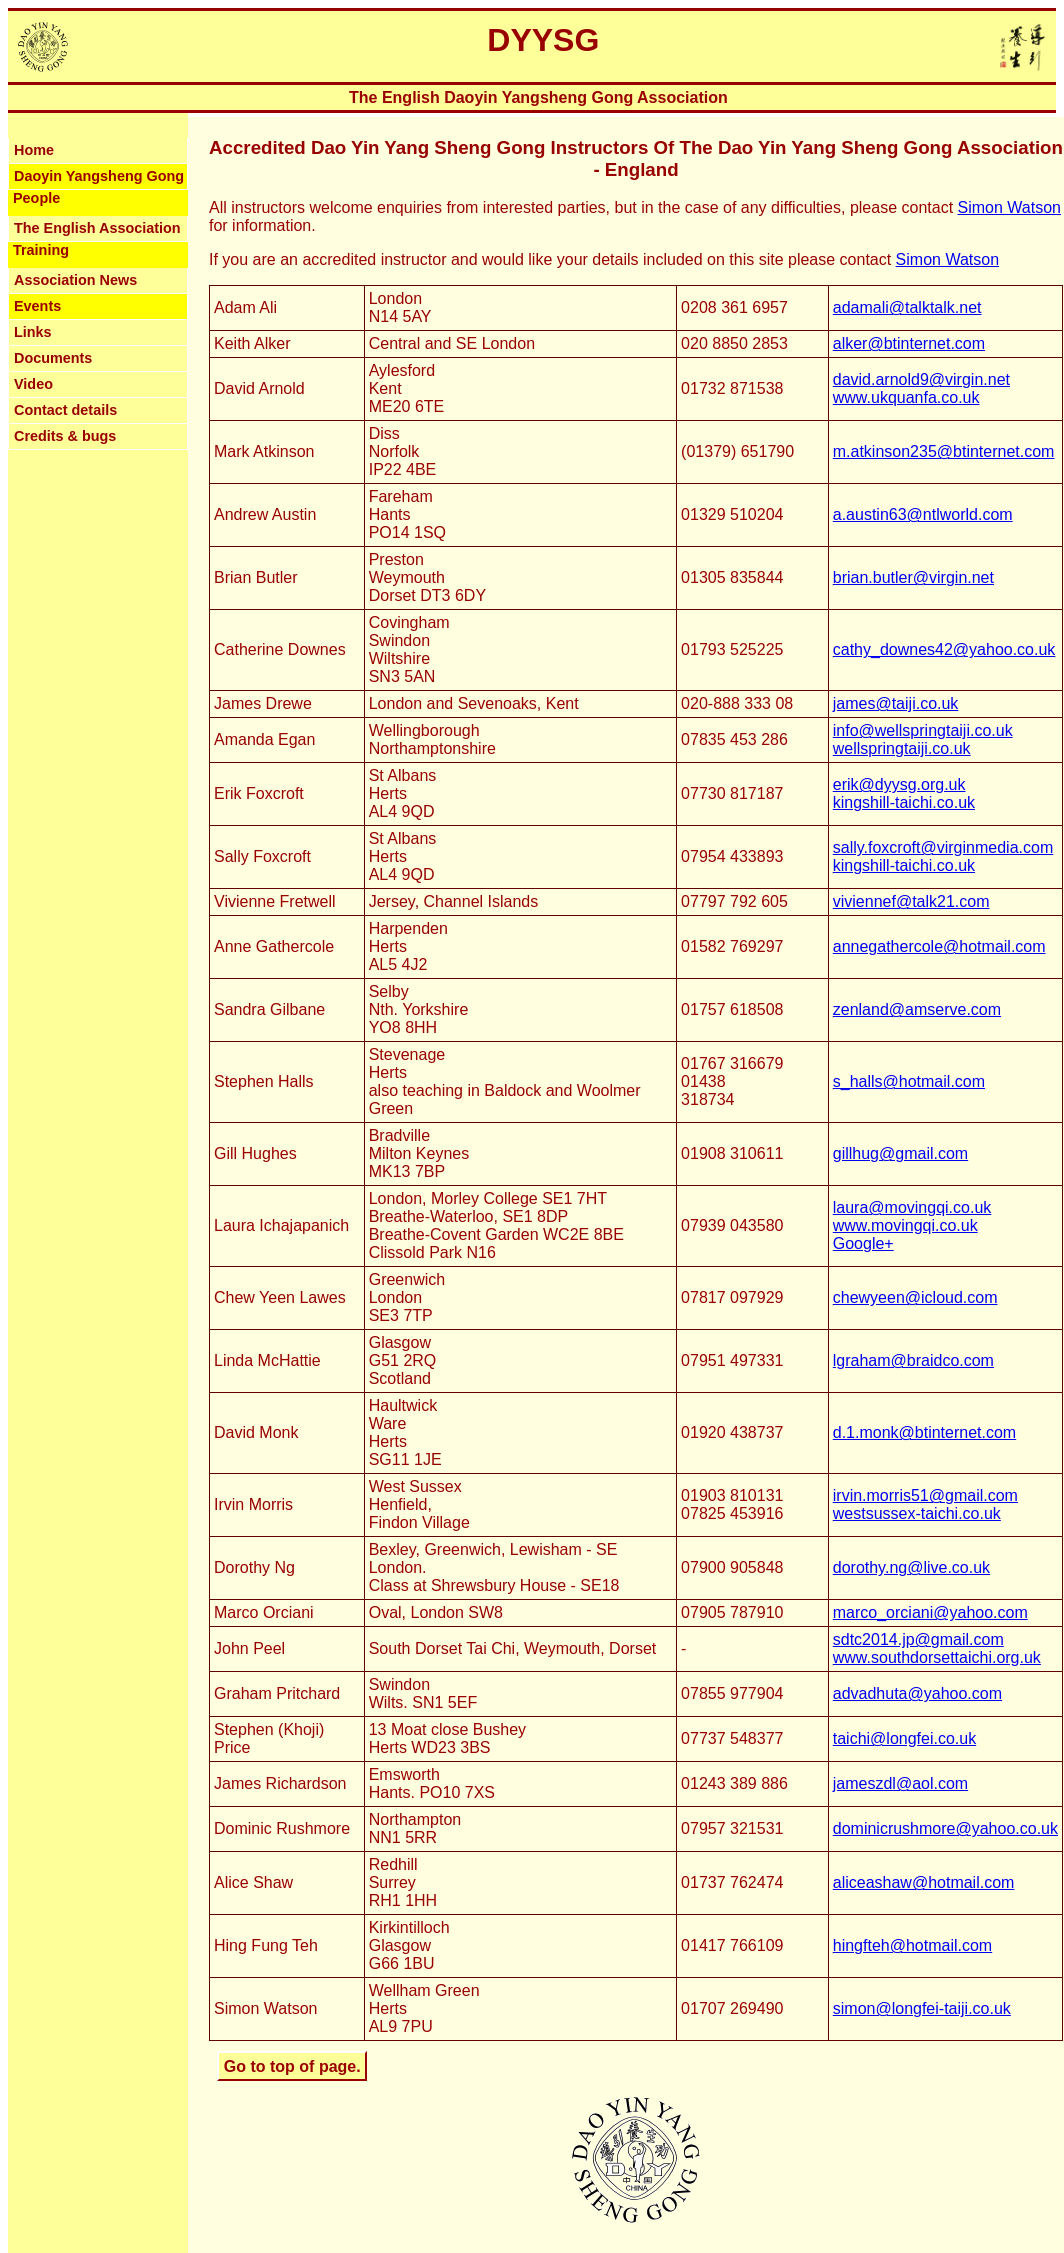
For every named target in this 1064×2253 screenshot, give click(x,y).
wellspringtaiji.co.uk (902, 748)
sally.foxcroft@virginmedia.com (943, 847)
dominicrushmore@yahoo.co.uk (945, 1828)
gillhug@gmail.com (900, 1153)
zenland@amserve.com (917, 1009)
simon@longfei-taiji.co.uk (922, 2008)
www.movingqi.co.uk (905, 1225)
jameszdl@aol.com (900, 1783)
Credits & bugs (65, 436)
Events (37, 306)
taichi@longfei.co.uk (904, 1738)
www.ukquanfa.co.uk (906, 397)
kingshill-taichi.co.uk (904, 802)
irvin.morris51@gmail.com (925, 1495)
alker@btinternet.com (909, 343)
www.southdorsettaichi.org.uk (937, 1657)
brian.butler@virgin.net (913, 577)
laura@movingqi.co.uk (912, 1207)
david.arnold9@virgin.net (921, 379)
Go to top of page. (292, 2065)
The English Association (97, 228)
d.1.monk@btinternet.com (924, 1432)
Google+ (863, 1243)
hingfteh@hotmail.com (912, 1945)
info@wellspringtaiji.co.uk (923, 730)
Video (33, 384)
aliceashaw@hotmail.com (924, 1882)
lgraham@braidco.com (913, 1360)
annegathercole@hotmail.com (939, 946)
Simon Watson (1009, 207)
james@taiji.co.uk (896, 703)
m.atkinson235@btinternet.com (944, 451)
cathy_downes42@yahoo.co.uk (944, 649)
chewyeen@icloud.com (915, 1297)
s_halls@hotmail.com (909, 1081)
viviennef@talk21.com (911, 901)
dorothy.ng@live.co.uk (911, 1567)
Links (33, 332)
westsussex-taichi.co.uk (917, 1513)
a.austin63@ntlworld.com (923, 514)
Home (34, 150)
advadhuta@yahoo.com (917, 1693)
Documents (53, 358)
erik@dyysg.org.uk (899, 784)
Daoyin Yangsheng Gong (99, 176)
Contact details (65, 410)
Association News (75, 280)
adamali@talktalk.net (907, 307)
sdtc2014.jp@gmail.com (918, 1639)
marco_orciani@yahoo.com (930, 1612)
